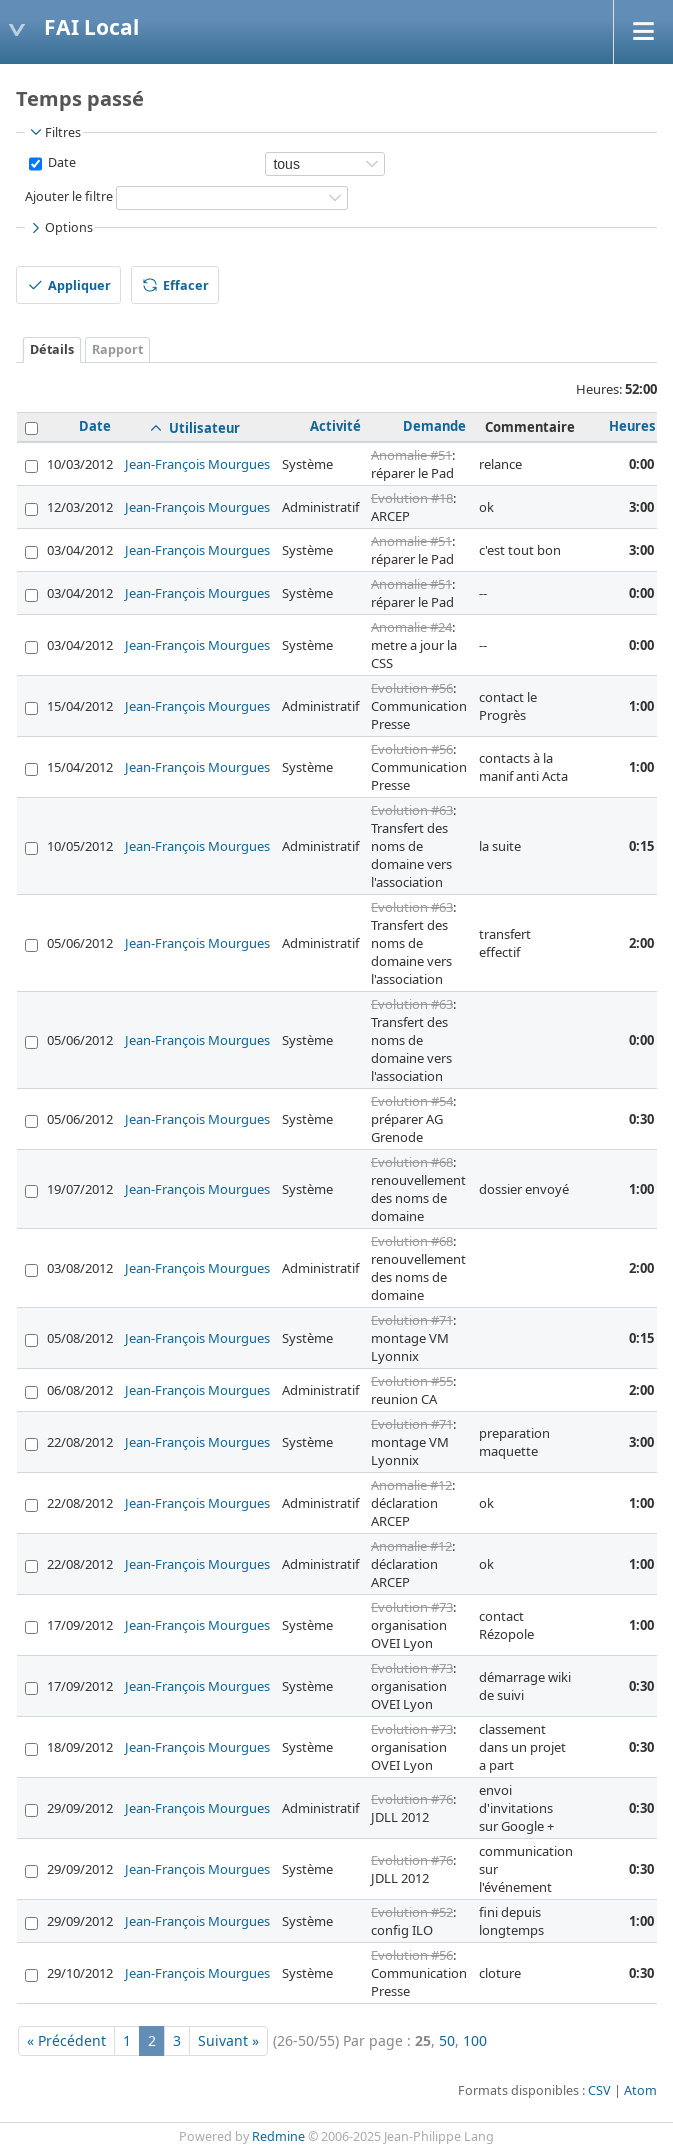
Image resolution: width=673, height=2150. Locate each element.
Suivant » (228, 2040)
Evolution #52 (412, 1912)
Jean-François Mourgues (197, 464)
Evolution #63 (412, 810)
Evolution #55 (412, 1381)
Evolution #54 (412, 1101)
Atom (640, 2090)
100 (475, 2040)
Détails (52, 349)
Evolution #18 (412, 498)
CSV (599, 2090)
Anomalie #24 (411, 627)
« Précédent (66, 2040)
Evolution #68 (412, 1162)
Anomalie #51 (411, 455)
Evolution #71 (412, 1320)
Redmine (278, 2136)
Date (60, 162)
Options (60, 228)
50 (447, 2040)
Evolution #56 (412, 688)
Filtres (54, 132)
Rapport (117, 349)
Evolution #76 (412, 1799)
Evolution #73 (412, 1607)
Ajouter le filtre (69, 196)
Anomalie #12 (411, 1485)
